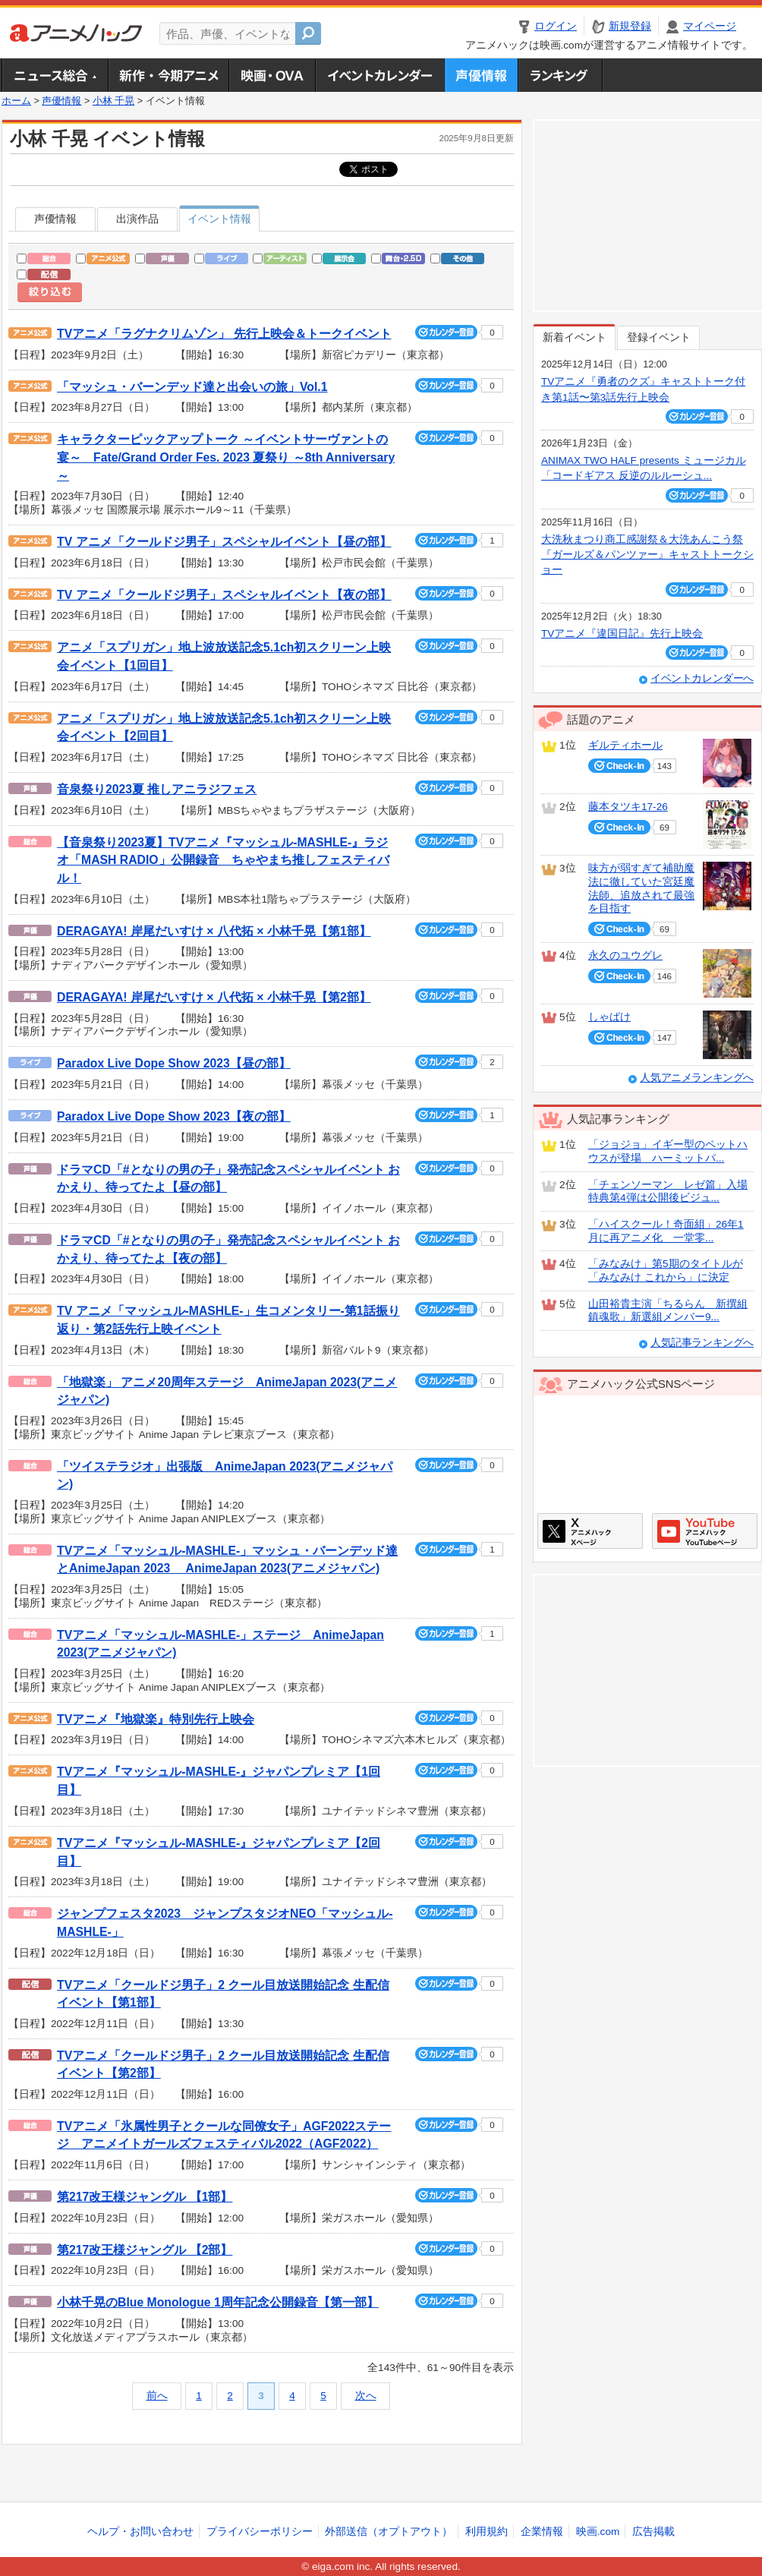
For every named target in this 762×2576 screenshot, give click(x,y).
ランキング (560, 75)
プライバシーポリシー (259, 2531)
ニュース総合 (55, 75)
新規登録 (630, 26)
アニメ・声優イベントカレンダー (380, 75)
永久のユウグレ (625, 955)
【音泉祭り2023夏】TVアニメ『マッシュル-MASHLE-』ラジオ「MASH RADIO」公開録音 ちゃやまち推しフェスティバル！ (223, 860)
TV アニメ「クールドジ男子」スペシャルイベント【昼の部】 (224, 541)
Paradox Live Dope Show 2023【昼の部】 (174, 1063)
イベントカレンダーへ (702, 678)
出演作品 (137, 219)
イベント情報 (219, 219)
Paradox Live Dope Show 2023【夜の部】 (174, 1116)
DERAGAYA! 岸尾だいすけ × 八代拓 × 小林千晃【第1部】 (214, 931)
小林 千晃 (114, 101)
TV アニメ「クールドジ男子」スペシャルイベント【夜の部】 (224, 594)
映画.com (597, 2531)
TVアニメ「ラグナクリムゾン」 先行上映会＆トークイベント (224, 333)
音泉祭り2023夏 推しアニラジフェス (157, 789)
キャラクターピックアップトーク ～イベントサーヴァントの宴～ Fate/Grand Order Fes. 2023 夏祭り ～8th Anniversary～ (226, 457)
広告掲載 (653, 2531)
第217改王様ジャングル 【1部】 (144, 2196)
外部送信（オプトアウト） (388, 2531)
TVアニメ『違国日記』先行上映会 (622, 633)
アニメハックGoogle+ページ (704, 1531)
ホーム (16, 101)
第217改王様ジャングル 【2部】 (144, 2249)
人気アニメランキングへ (697, 1077)
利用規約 (486, 2531)
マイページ (709, 26)
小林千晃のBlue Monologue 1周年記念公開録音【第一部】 (218, 2302)
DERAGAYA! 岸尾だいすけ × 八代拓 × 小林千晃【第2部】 (214, 997)
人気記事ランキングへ (702, 1342)
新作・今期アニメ (168, 75)
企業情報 (542, 2531)
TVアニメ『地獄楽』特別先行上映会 (155, 1719)
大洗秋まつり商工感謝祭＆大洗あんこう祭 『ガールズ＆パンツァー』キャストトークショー (647, 555)
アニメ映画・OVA (271, 75)
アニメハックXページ (590, 1531)
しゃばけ (609, 1017)
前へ (157, 2395)
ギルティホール (625, 745)
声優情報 (481, 75)
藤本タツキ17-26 (628, 806)
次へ (365, 2395)
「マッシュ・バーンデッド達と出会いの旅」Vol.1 (192, 386)
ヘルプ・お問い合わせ (140, 2531)
